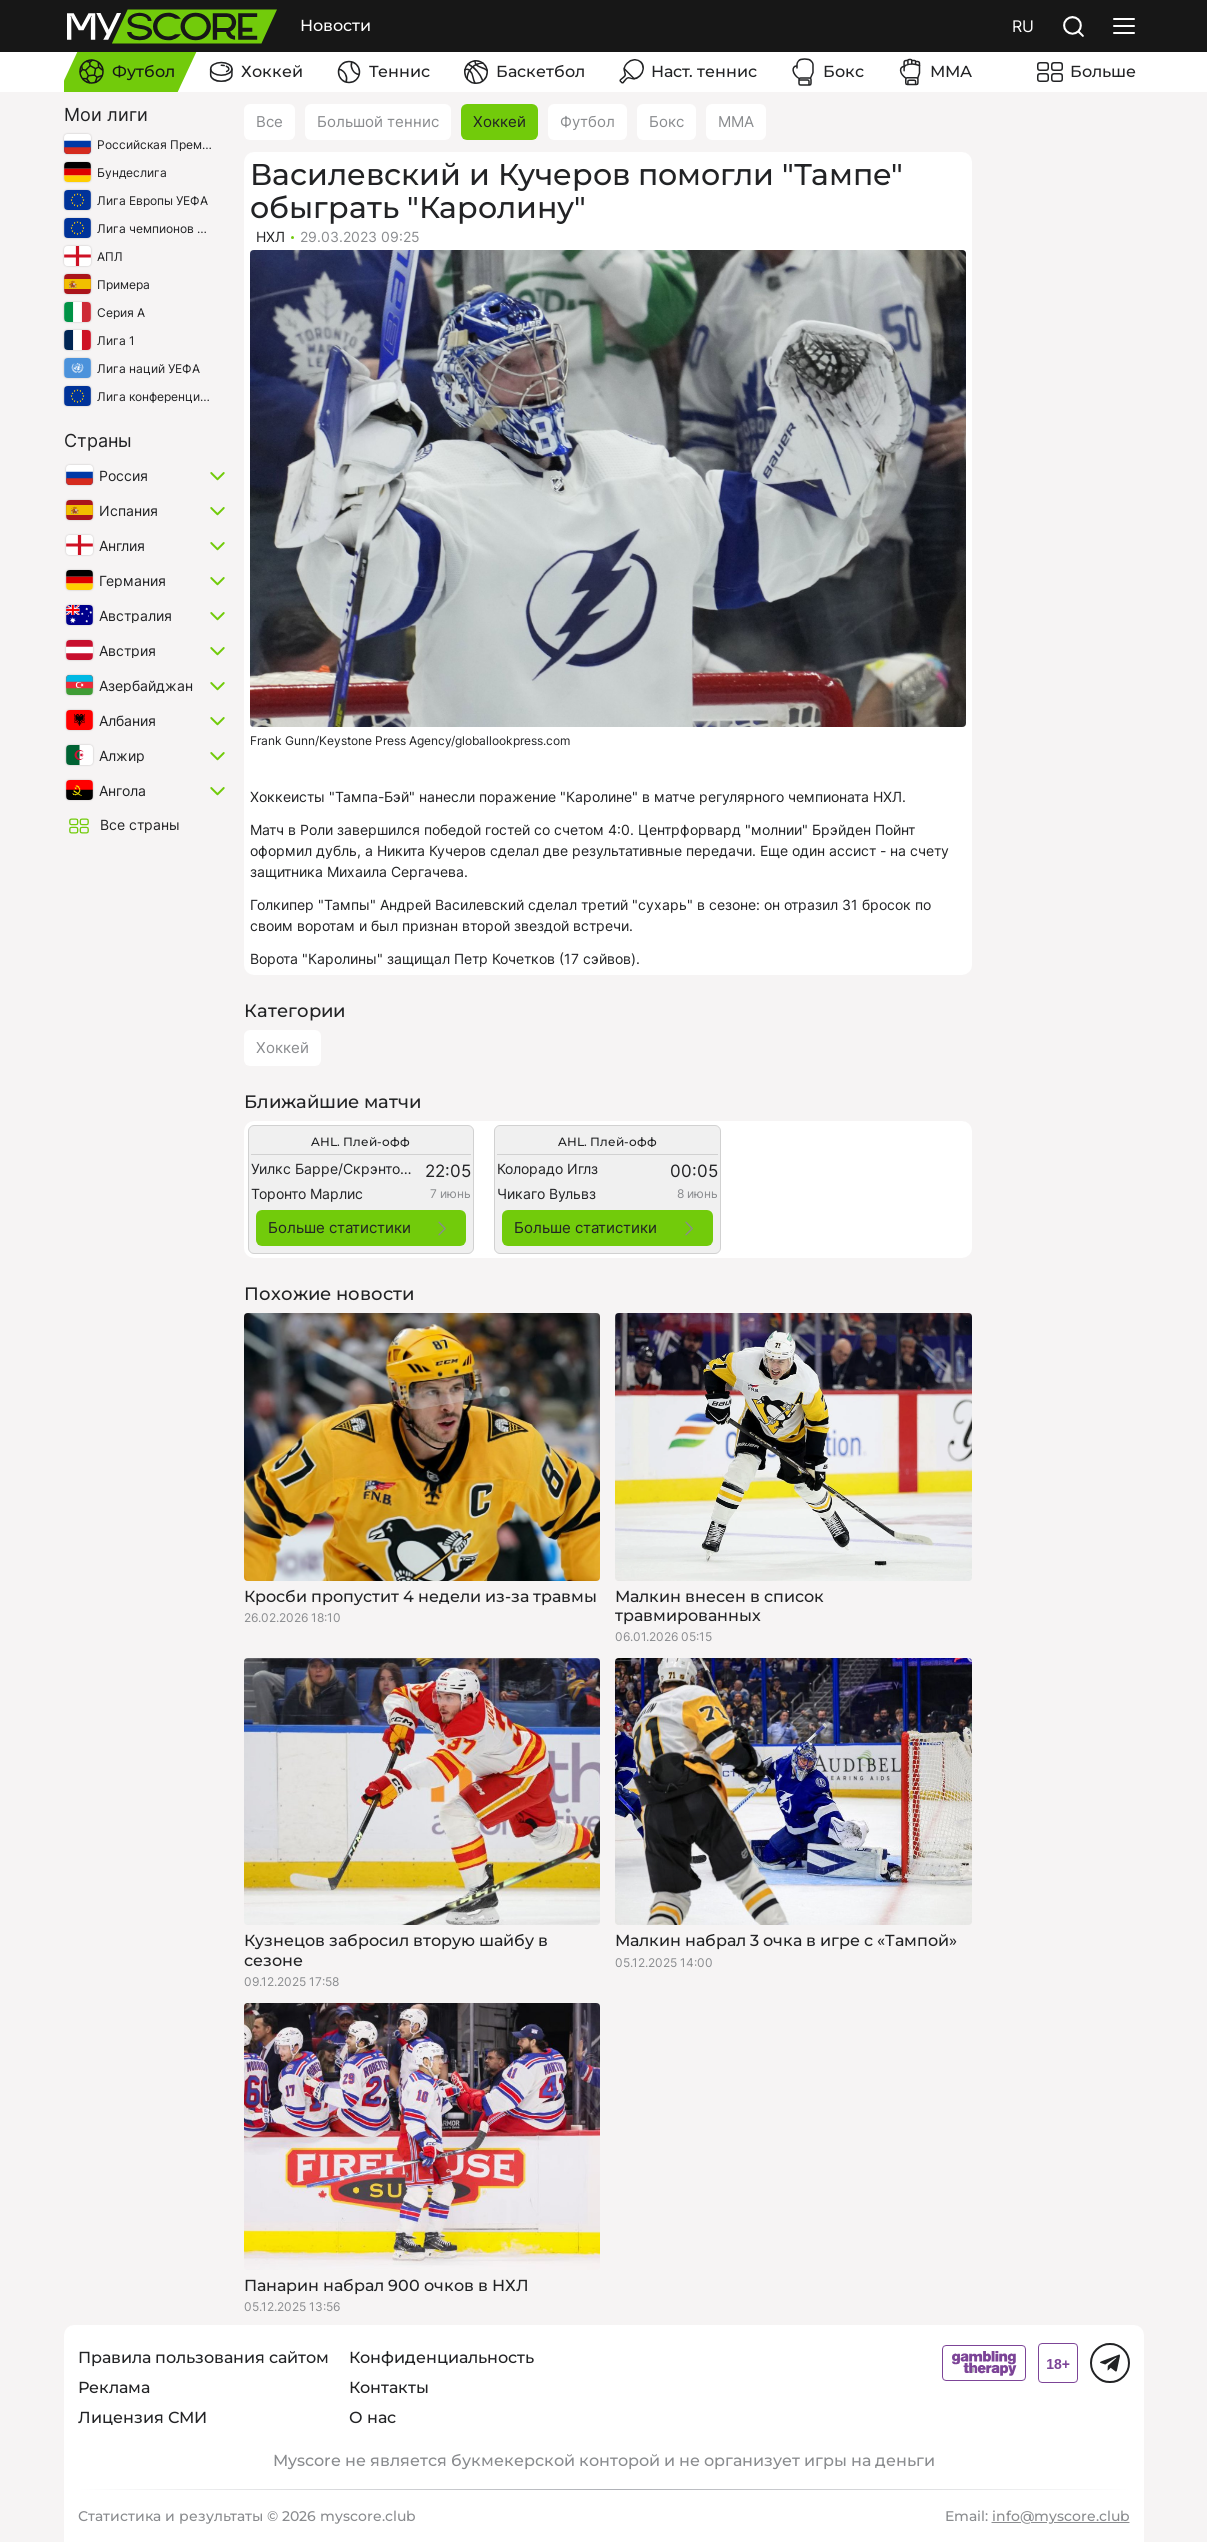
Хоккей (499, 121)
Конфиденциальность (441, 2357)
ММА (736, 121)
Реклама (114, 2387)
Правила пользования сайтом (203, 2357)
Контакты (389, 2387)
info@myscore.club (1061, 2516)
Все (269, 121)
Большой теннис (378, 121)
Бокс (666, 121)
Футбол (587, 121)
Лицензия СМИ (142, 2417)
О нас (372, 2417)
